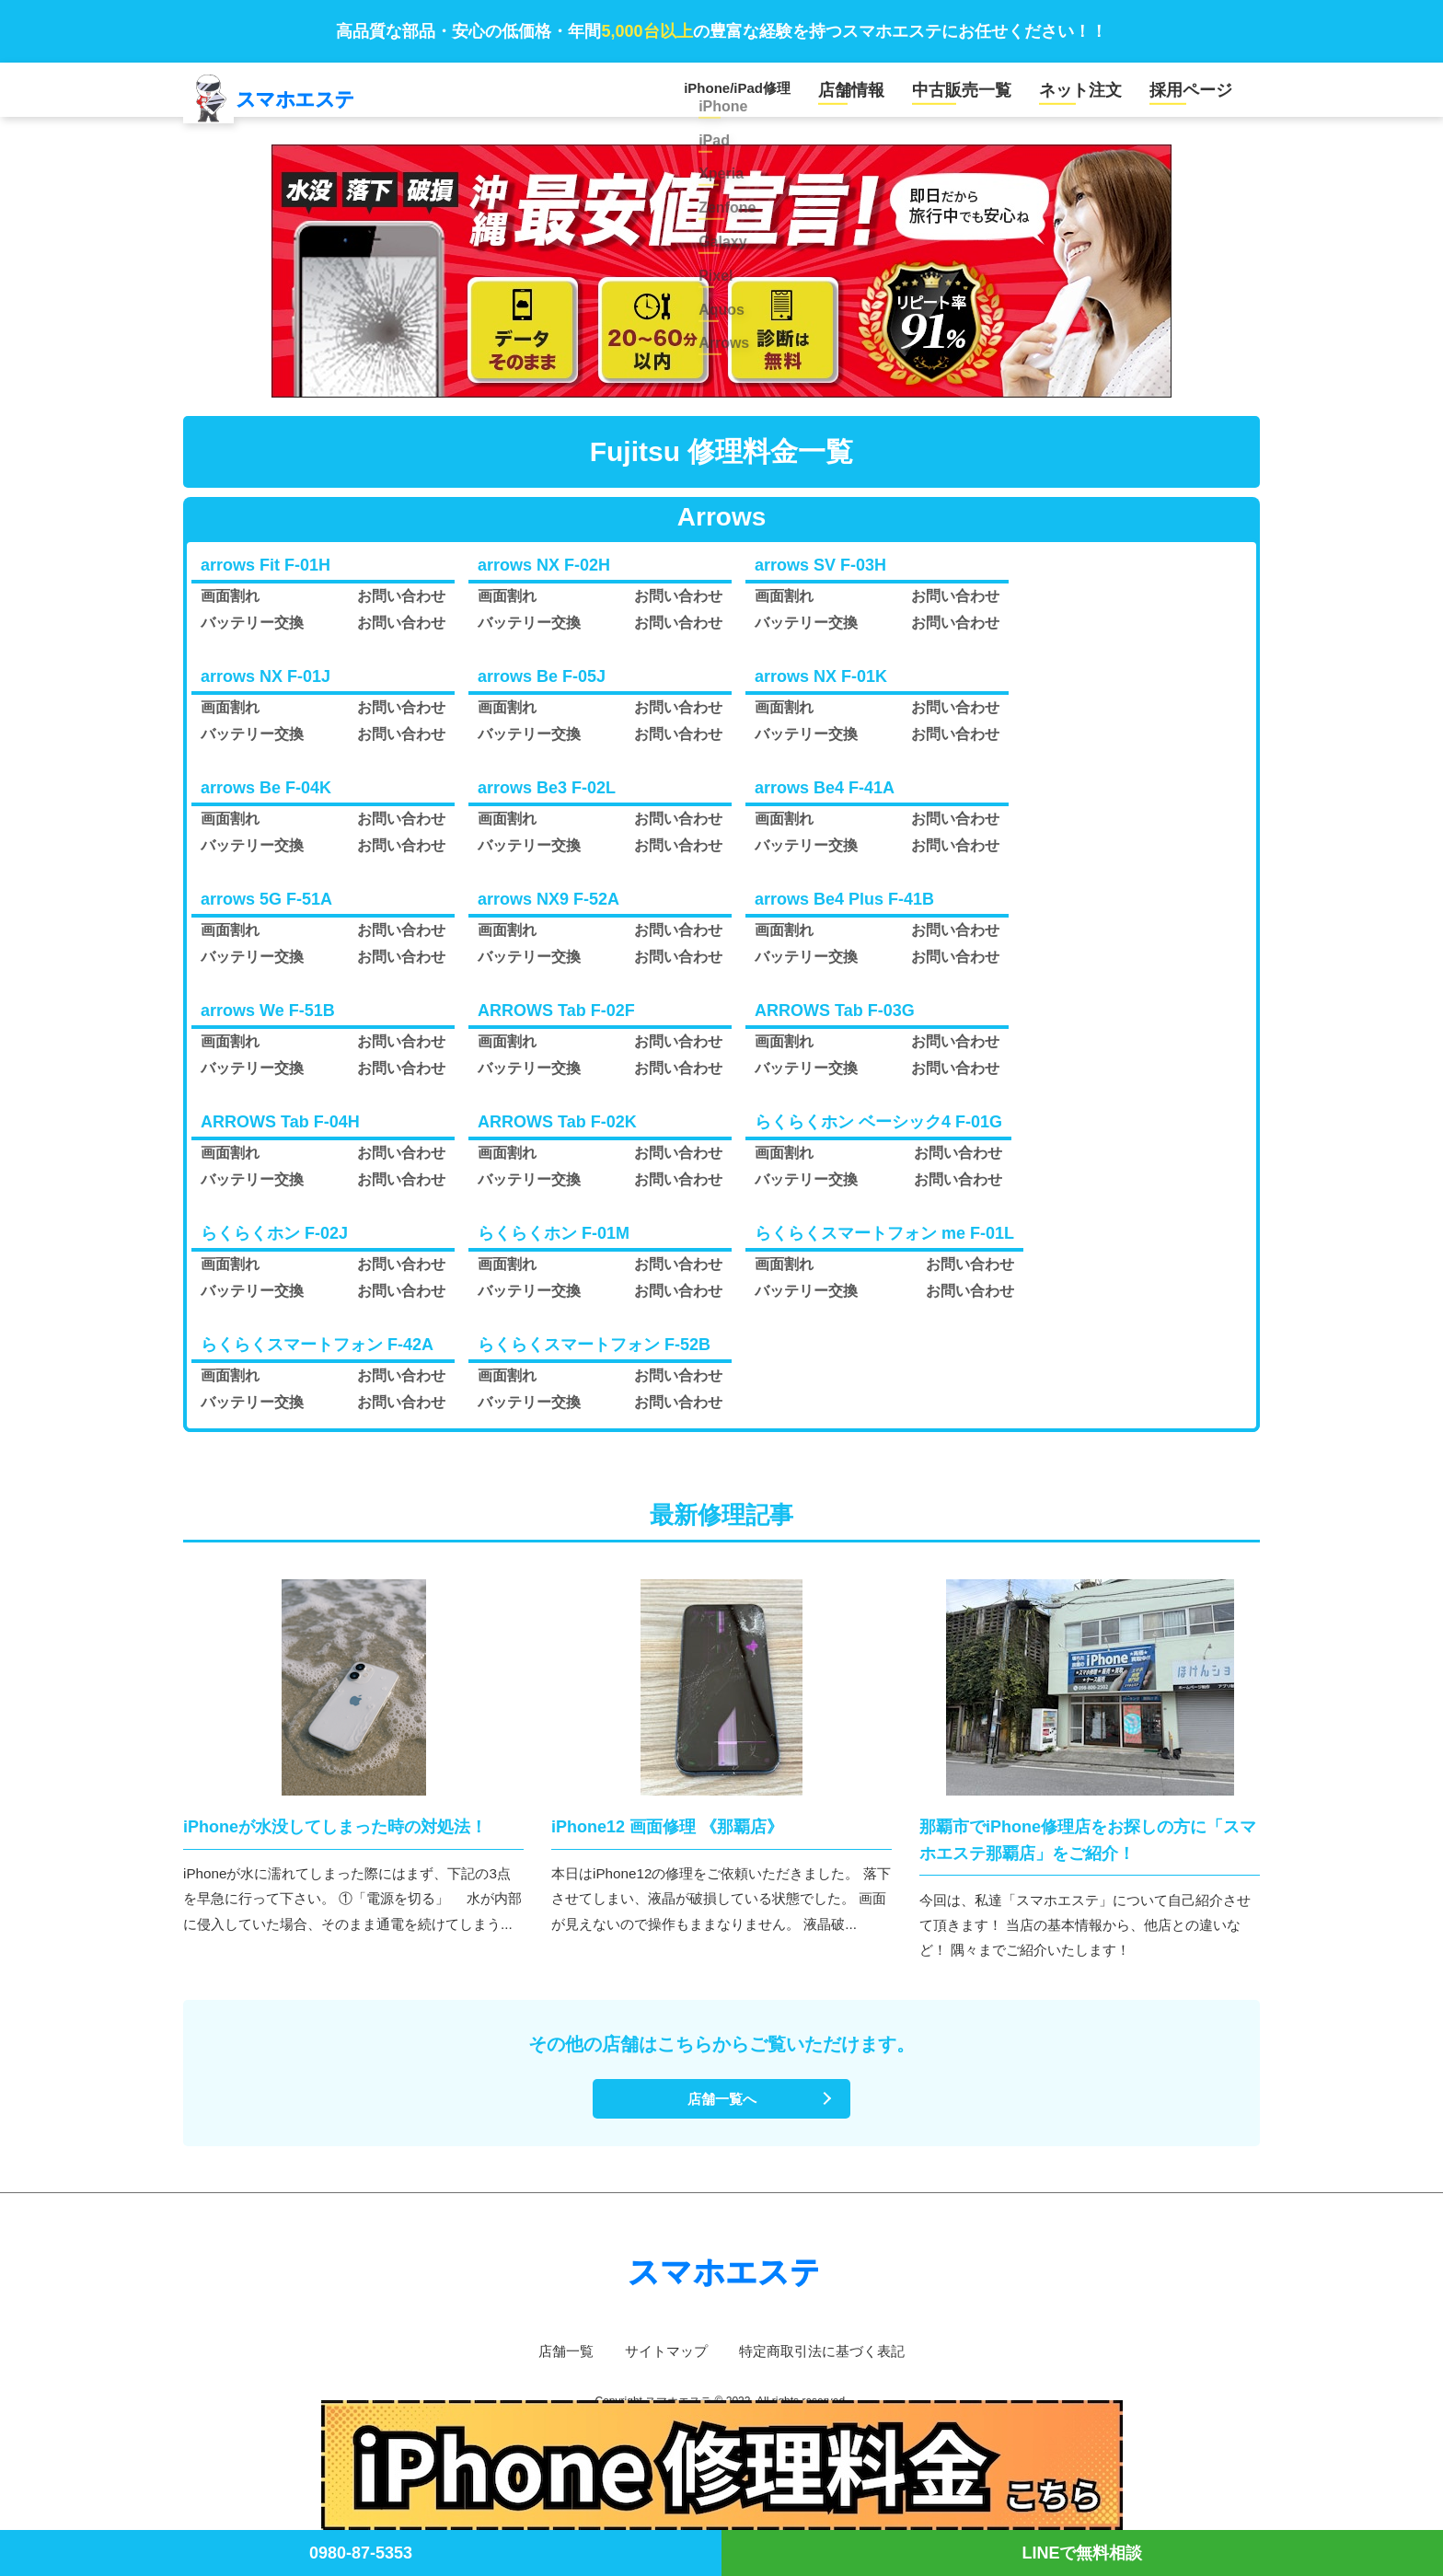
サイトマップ (662, 2367)
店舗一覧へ (721, 2113)
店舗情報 (901, 95)
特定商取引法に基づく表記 (826, 2367)
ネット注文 (1101, 95)
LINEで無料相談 (1082, 2553)
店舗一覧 (557, 2367)
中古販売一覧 (997, 95)
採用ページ (1197, 95)
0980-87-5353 (360, 2553)
